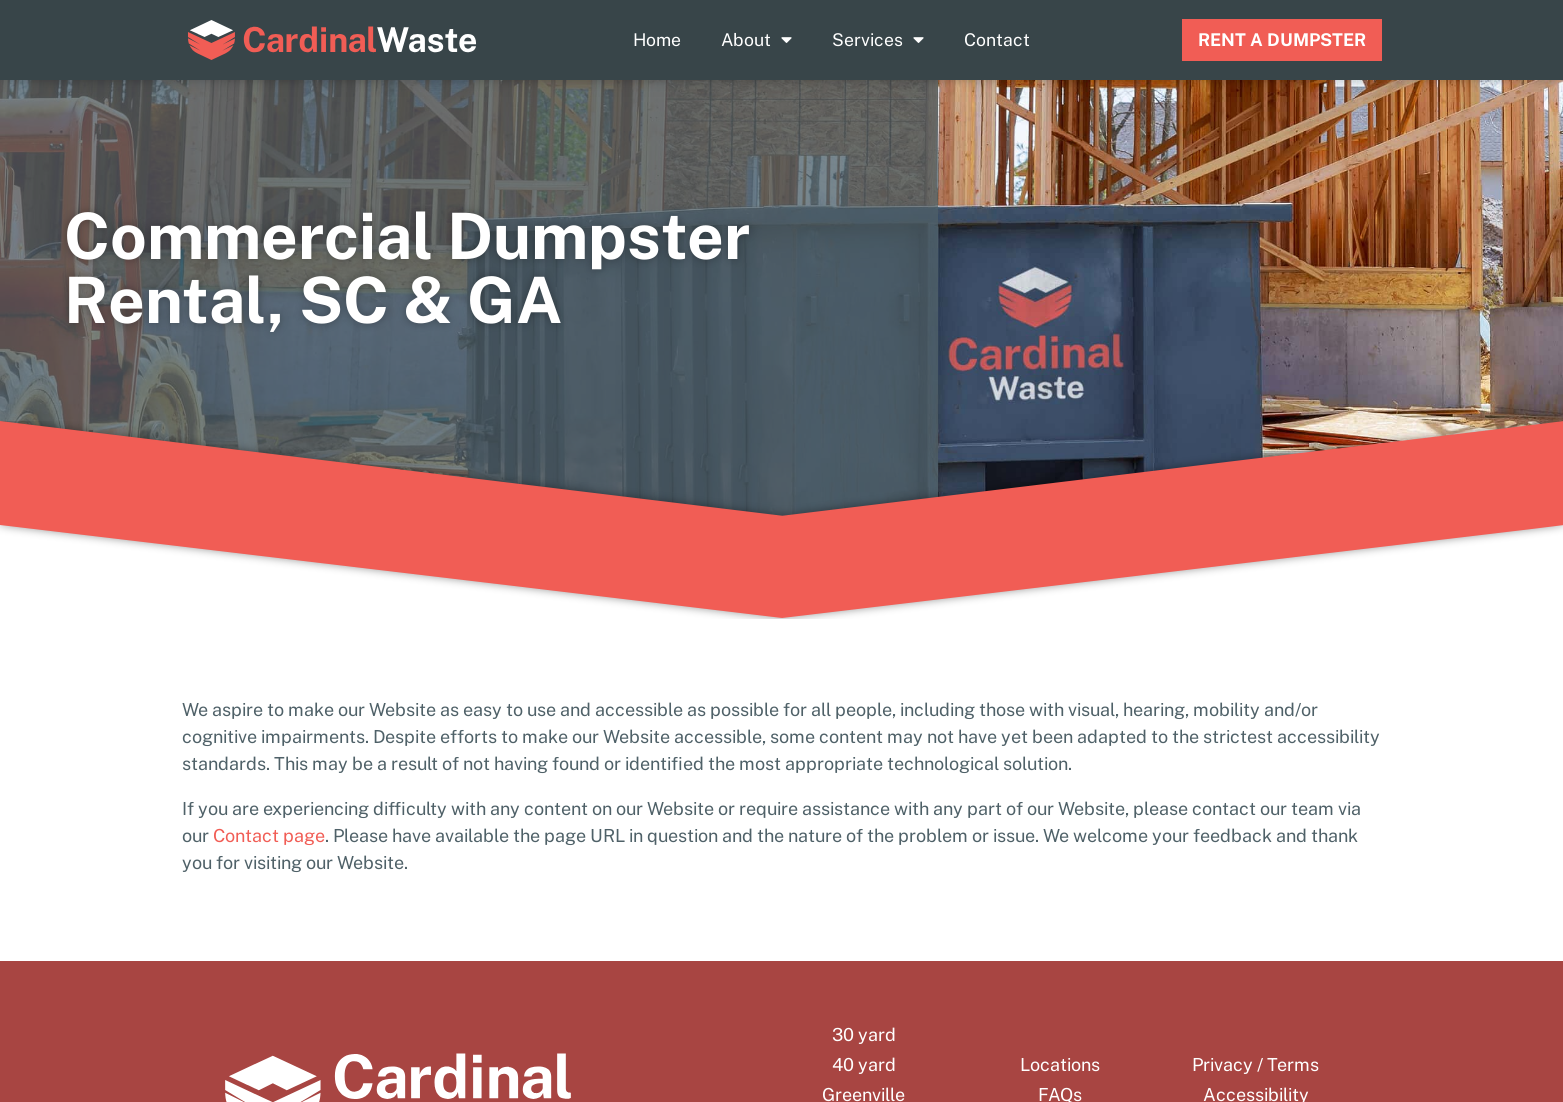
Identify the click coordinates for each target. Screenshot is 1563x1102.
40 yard (864, 1065)
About (756, 40)
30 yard (864, 1035)
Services (878, 40)
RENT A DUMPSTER (1282, 39)
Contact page (269, 835)
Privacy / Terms (1255, 1065)
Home (657, 39)
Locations (1060, 1065)
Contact (997, 39)
